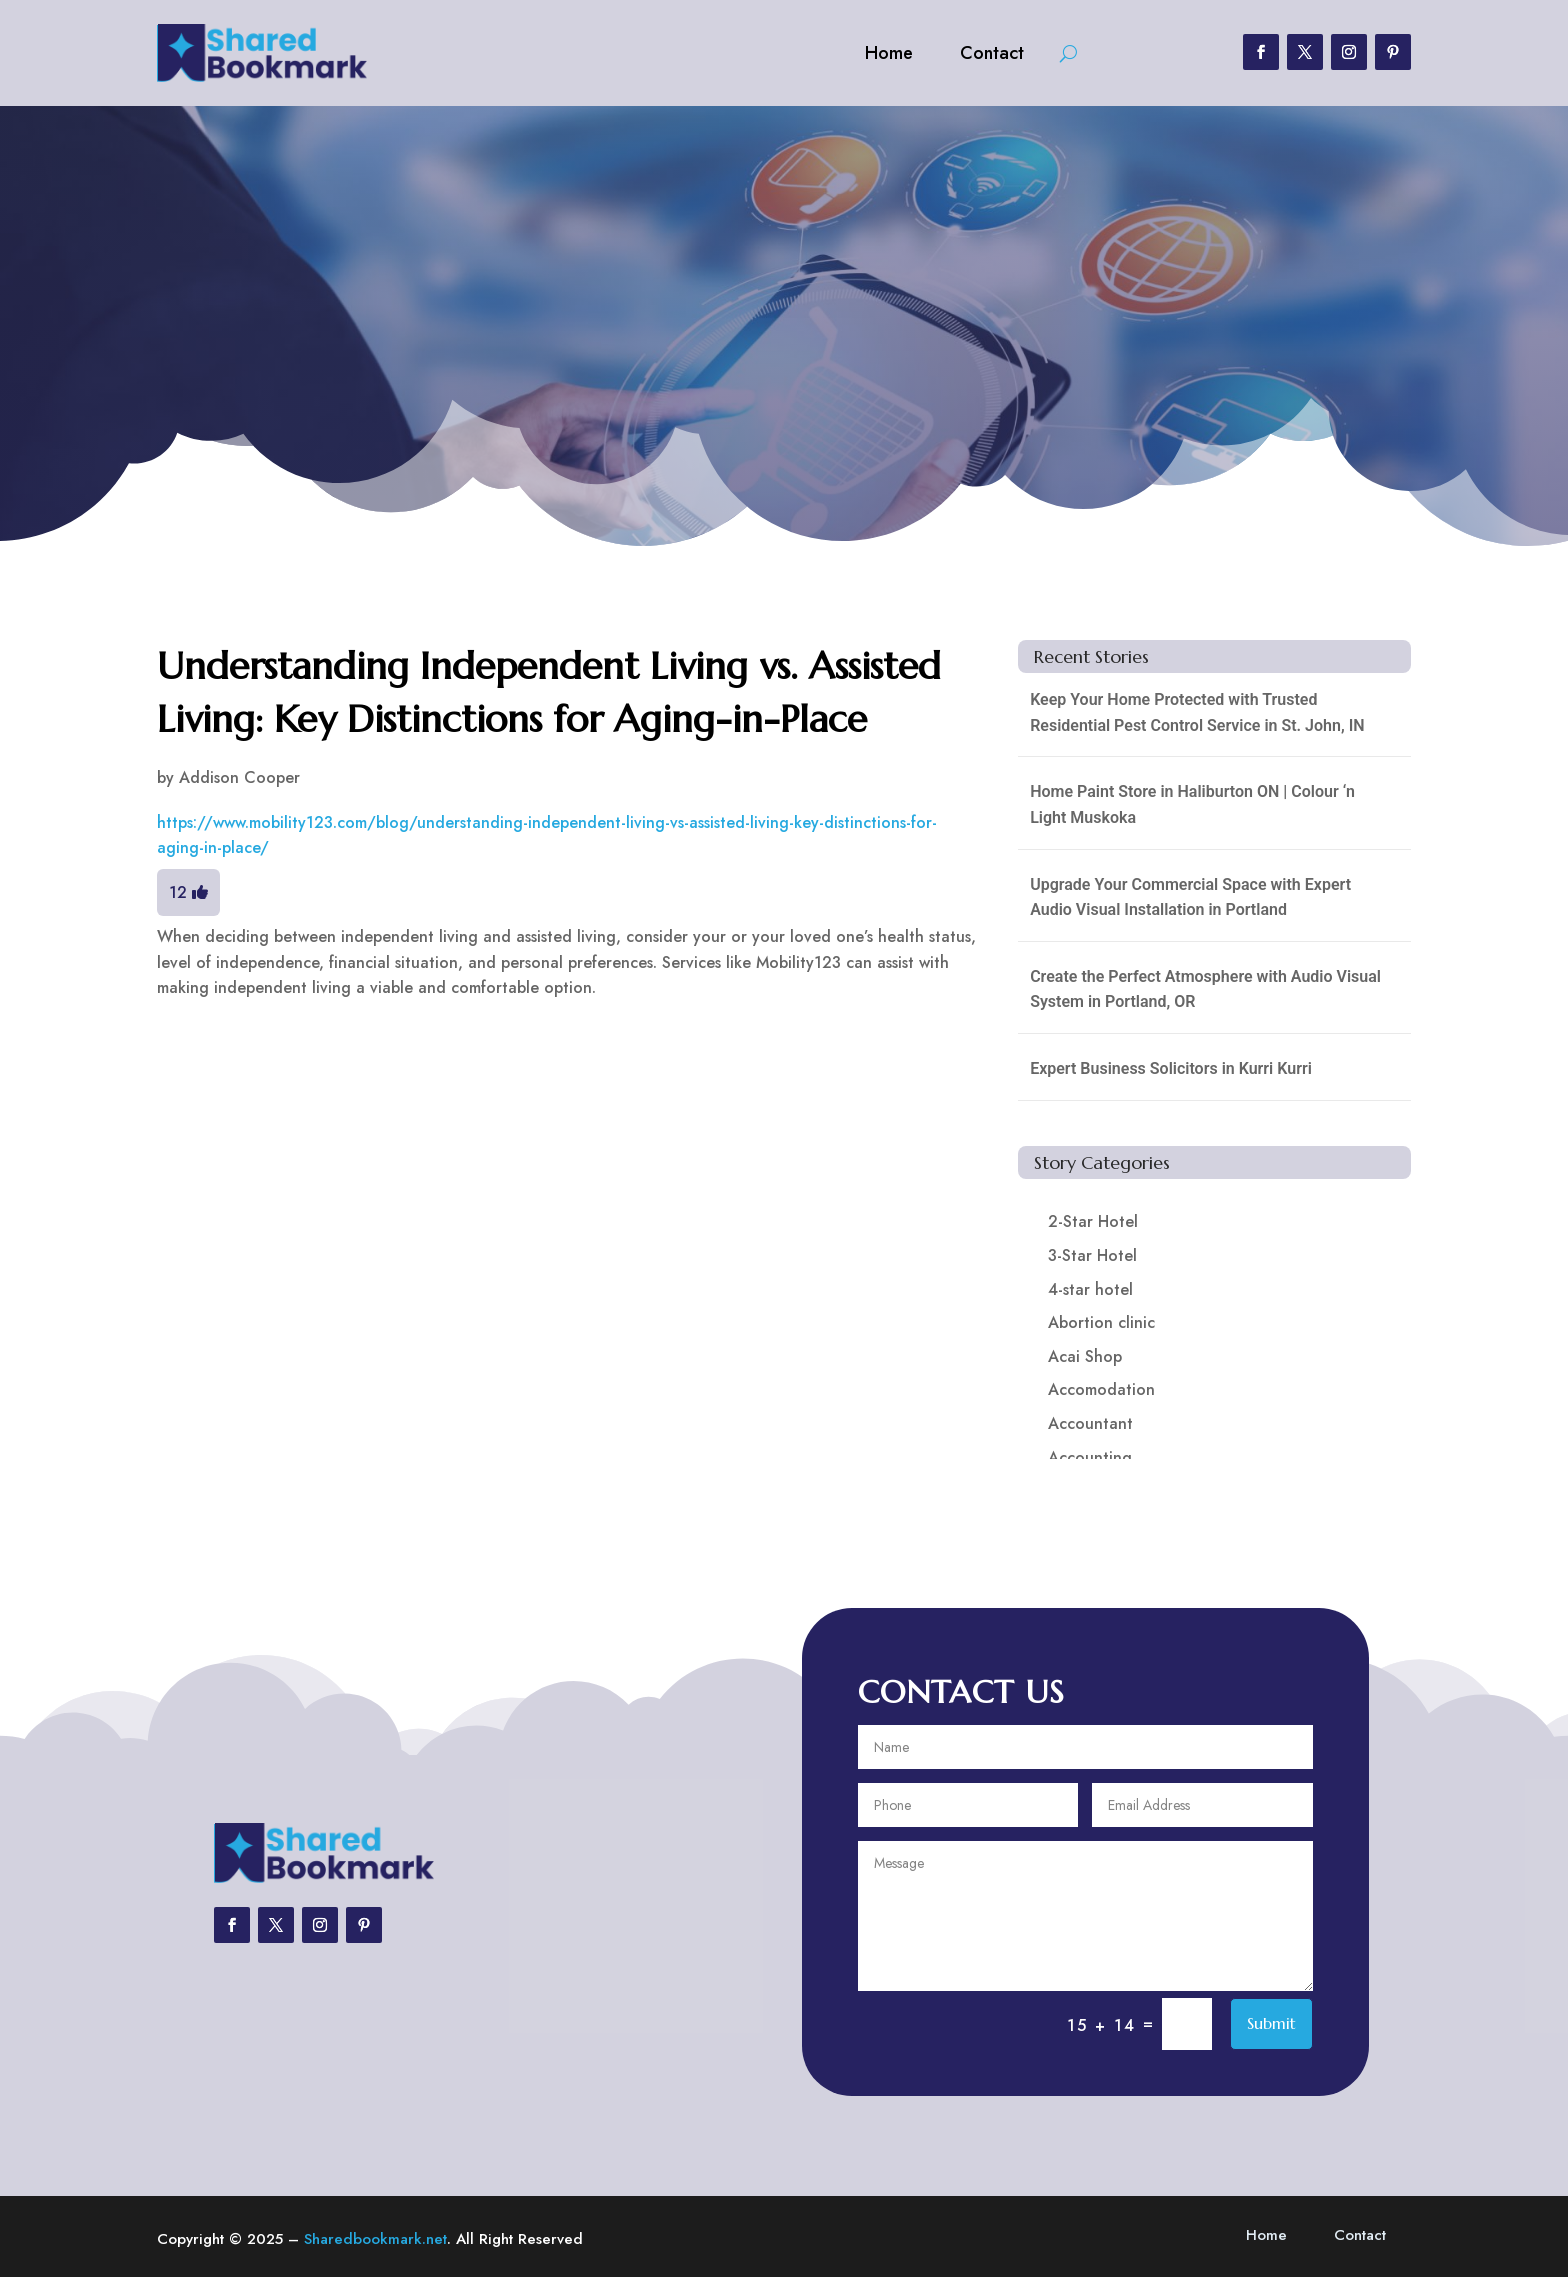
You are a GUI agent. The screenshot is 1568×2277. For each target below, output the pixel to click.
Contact (992, 53)
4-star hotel (1090, 1289)
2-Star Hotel (1093, 1221)
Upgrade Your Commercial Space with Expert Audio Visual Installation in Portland (1190, 897)
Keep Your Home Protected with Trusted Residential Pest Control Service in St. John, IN (1197, 712)
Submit (1271, 2023)
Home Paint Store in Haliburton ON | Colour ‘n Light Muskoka (1192, 804)
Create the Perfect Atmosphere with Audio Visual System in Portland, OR (1205, 989)
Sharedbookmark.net (375, 2239)
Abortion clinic (1101, 1322)
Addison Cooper (239, 777)
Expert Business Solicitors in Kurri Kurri (1171, 1068)
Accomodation (1101, 1389)
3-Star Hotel (1092, 1255)
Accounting (1090, 1457)
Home (889, 53)
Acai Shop (1085, 1356)
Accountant (1090, 1423)
